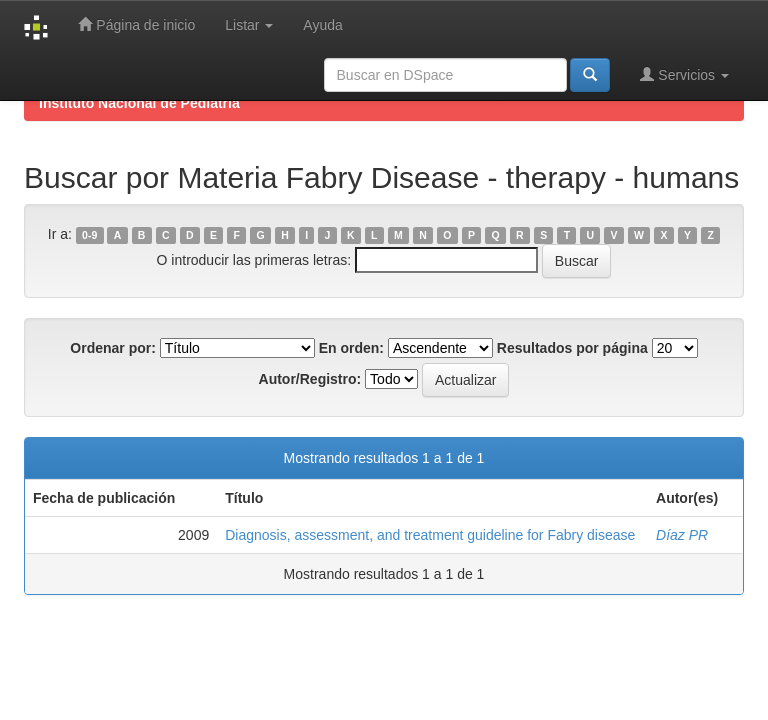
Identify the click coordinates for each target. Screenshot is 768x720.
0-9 (89, 235)
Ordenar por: (113, 348)
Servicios (684, 74)
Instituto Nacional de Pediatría (139, 103)
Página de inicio (136, 24)
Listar (249, 25)
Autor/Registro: (310, 379)
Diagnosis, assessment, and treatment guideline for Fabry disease (430, 535)
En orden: (351, 348)
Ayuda (322, 25)
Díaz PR (682, 535)
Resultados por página (572, 348)
